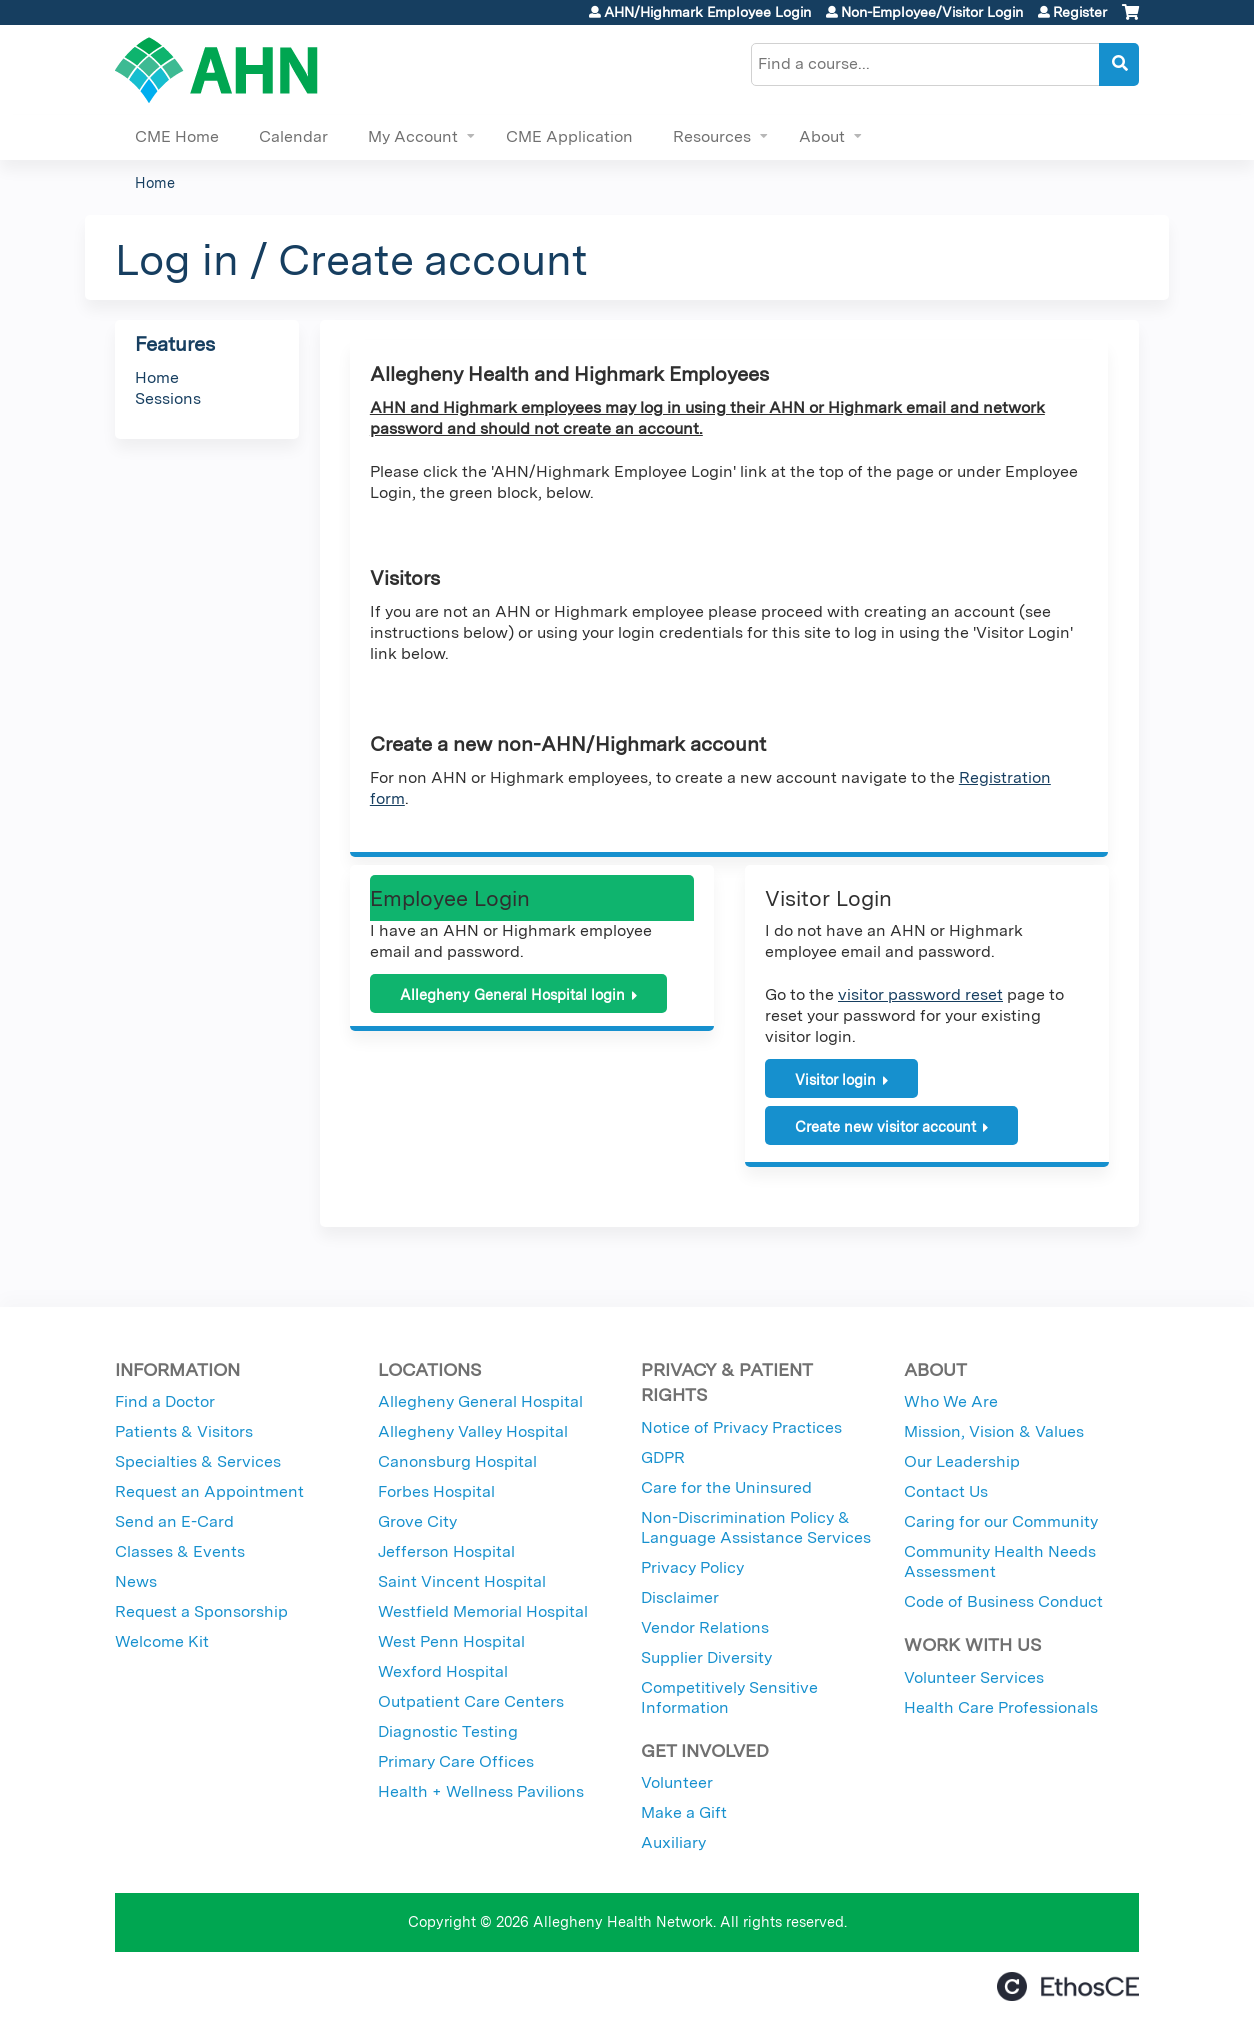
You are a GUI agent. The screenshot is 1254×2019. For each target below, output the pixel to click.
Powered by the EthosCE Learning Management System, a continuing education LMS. (1068, 1986)
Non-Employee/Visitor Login (932, 12)
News (136, 1581)
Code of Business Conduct (1003, 1601)
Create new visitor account (885, 1126)
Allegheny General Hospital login (512, 994)
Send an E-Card (174, 1521)
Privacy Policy (692, 1567)
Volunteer (677, 1782)
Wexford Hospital (443, 1671)
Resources (712, 136)
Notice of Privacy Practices (741, 1427)
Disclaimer (680, 1597)
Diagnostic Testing (448, 1731)
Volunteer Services (974, 1677)
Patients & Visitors (184, 1431)
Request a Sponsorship (201, 1611)
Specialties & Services (198, 1461)
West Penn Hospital (451, 1641)
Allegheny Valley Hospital (473, 1431)
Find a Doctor (165, 1401)
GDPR (663, 1457)
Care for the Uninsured (726, 1487)
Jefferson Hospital (446, 1551)
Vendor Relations (705, 1627)
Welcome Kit (162, 1641)
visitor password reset (920, 994)
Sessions (168, 398)
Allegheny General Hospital (480, 1401)
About (822, 136)
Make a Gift (684, 1812)
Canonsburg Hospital (457, 1461)
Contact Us (946, 1491)
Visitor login (835, 1079)
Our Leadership (962, 1461)
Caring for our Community (1001, 1521)
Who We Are (951, 1401)
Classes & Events (180, 1551)
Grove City (417, 1521)
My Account (413, 136)
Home (155, 182)
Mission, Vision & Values (994, 1431)
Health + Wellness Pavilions (481, 1791)
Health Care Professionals (1001, 1707)
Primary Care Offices (456, 1761)
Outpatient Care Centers (471, 1701)
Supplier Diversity (706, 1657)
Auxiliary (673, 1842)
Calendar (293, 136)
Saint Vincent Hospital (462, 1581)
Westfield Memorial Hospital (483, 1611)
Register (1080, 12)
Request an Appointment (209, 1491)
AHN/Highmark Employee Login (707, 12)
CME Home (177, 136)
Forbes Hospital (436, 1491)
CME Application (569, 136)
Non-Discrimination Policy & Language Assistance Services (756, 1527)
